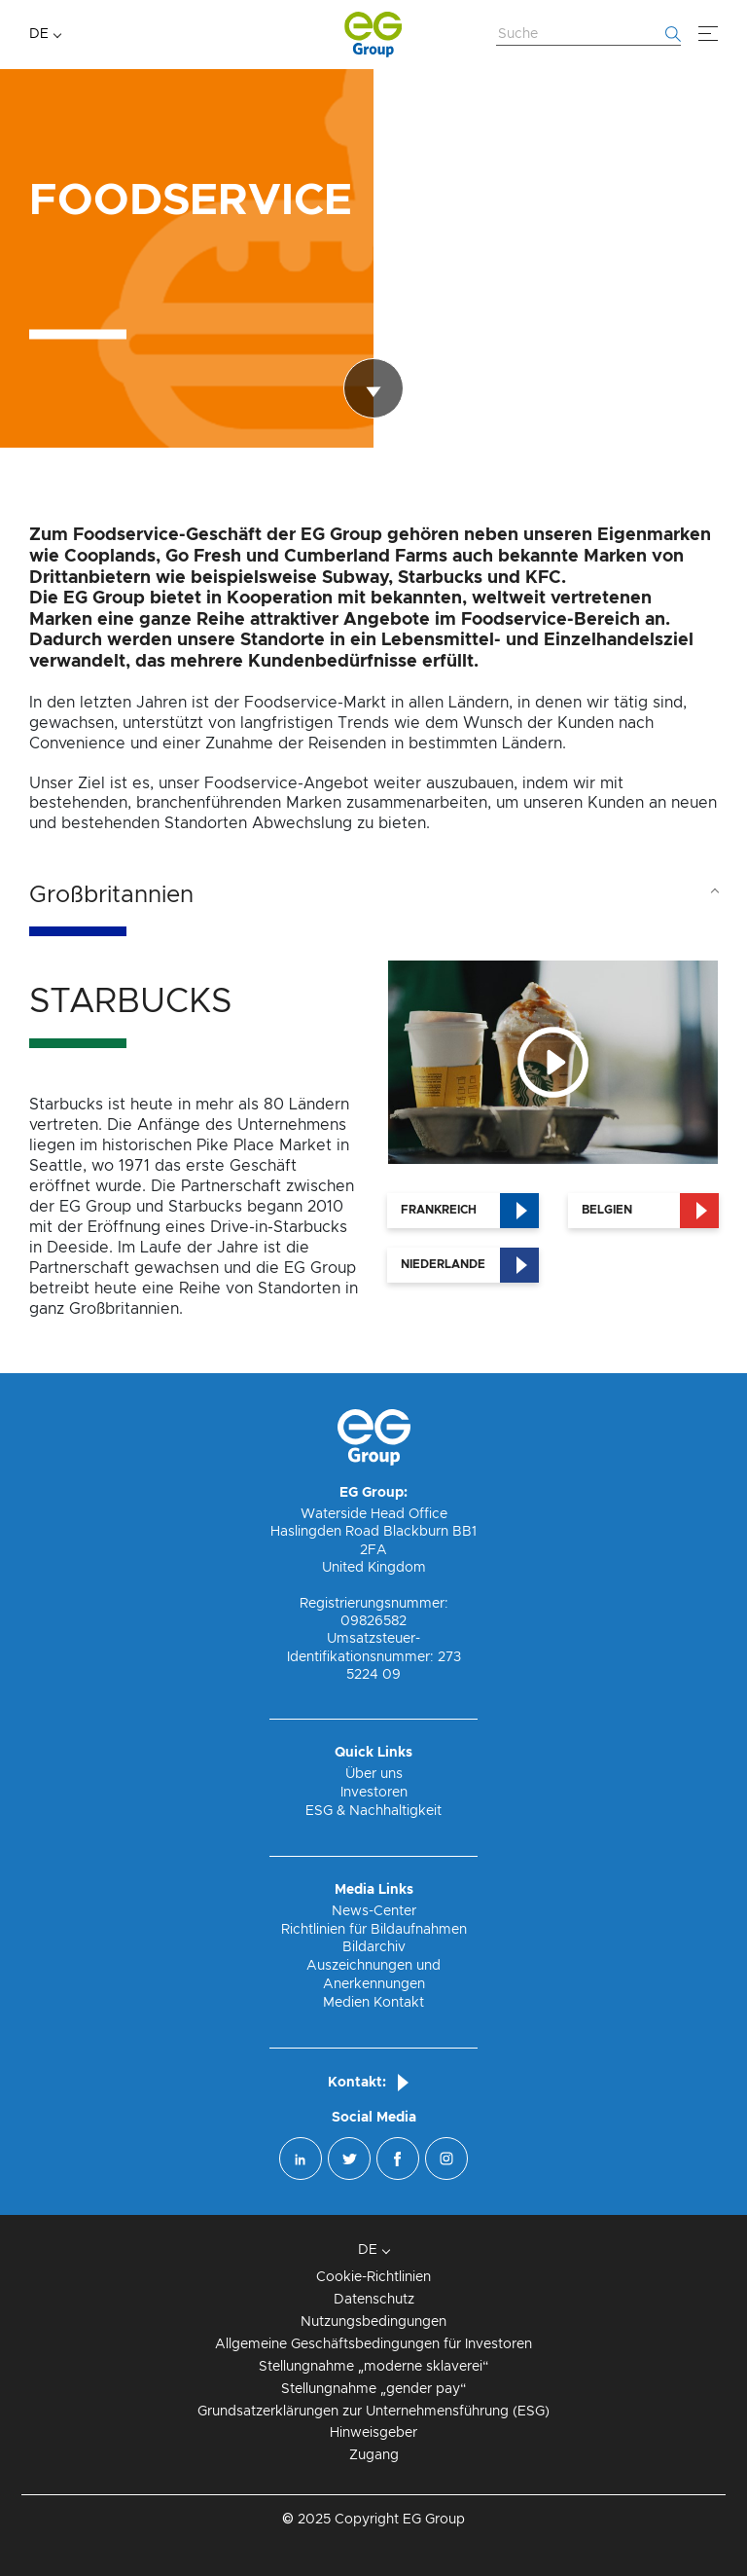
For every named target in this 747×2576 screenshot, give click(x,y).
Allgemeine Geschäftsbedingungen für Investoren (373, 2344)
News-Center (374, 1911)
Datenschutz (374, 2299)
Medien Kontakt (373, 2003)
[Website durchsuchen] (588, 35)
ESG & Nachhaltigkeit (373, 1811)
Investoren (374, 1792)
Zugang (374, 2455)
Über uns (374, 1774)
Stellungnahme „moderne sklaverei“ (374, 2367)
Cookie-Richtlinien (373, 2277)
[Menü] (708, 34)
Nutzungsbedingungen (373, 2322)
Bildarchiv (374, 1947)
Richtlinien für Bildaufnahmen (374, 1930)
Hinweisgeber (373, 2433)
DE (39, 34)
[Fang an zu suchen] (673, 34)
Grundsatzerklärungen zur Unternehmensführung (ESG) (373, 2411)
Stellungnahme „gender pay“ (374, 2389)
